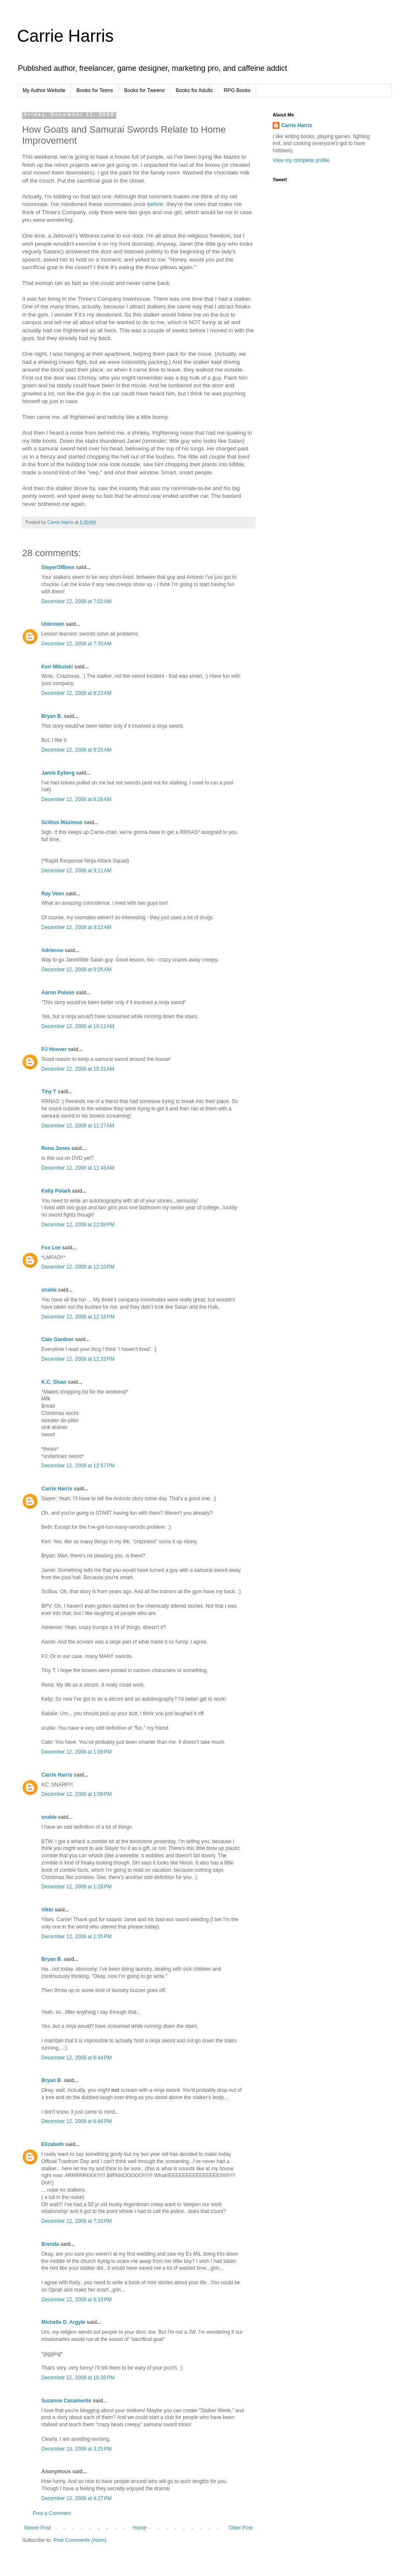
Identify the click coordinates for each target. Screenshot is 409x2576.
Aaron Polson (58, 993)
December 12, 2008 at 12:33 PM (78, 1359)
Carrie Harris (65, 35)
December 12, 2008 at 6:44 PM (76, 2058)
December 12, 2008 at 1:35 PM (76, 1937)
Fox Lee (50, 1248)
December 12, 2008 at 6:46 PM (76, 2121)
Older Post (240, 2528)
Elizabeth (52, 2144)
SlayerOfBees (58, 567)
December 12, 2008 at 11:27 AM (77, 1126)
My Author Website (44, 90)
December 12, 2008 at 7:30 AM (76, 644)
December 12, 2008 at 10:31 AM (77, 1069)
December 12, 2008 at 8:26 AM (76, 799)
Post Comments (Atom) (80, 2540)
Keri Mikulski (57, 667)
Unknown (52, 624)
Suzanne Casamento (66, 2401)
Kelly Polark (56, 1191)
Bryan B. (51, 716)
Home (140, 2528)
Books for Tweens (144, 90)
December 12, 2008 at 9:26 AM (76, 970)
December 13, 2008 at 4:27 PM (76, 2498)
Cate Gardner (57, 1339)
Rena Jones (55, 1148)
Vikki (48, 1910)
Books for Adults (194, 90)
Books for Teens (95, 90)
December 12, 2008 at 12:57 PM (78, 1466)
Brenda (50, 2244)
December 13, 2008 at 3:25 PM (76, 2449)
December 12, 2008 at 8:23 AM (76, 693)
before (155, 204)
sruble (49, 1290)
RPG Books (237, 90)
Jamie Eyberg (58, 773)
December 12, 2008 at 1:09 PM (76, 1752)
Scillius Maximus (62, 822)
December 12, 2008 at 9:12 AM (76, 927)
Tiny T (48, 1092)
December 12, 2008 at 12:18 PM (78, 1317)
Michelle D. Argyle (63, 2322)
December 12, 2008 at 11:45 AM (77, 1168)
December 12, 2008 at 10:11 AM (77, 1026)
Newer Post (37, 2528)
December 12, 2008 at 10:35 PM (78, 2378)
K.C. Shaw (53, 1382)
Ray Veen (52, 894)
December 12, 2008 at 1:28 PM (76, 1887)
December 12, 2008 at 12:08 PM (78, 1225)
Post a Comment (52, 2513)
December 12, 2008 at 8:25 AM (76, 750)
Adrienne (52, 950)
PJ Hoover (53, 1049)
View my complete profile (301, 160)
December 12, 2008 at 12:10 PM (78, 1267)
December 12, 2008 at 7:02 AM (76, 601)
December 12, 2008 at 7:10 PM (76, 2221)
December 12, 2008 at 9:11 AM (76, 871)
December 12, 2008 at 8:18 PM (76, 2300)
